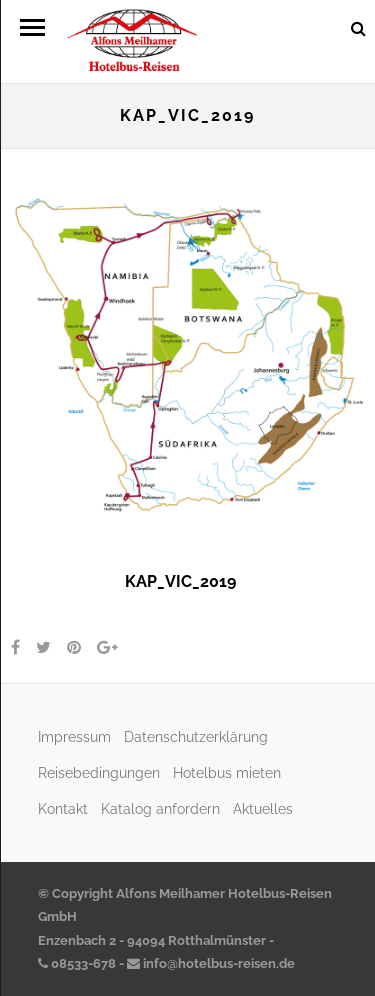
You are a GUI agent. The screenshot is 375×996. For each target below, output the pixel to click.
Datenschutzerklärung (196, 736)
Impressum (74, 736)
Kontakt (63, 808)
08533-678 (77, 963)
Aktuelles (263, 808)
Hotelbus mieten (227, 772)
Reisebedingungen (99, 772)
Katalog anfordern (160, 808)
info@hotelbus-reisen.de (211, 963)
